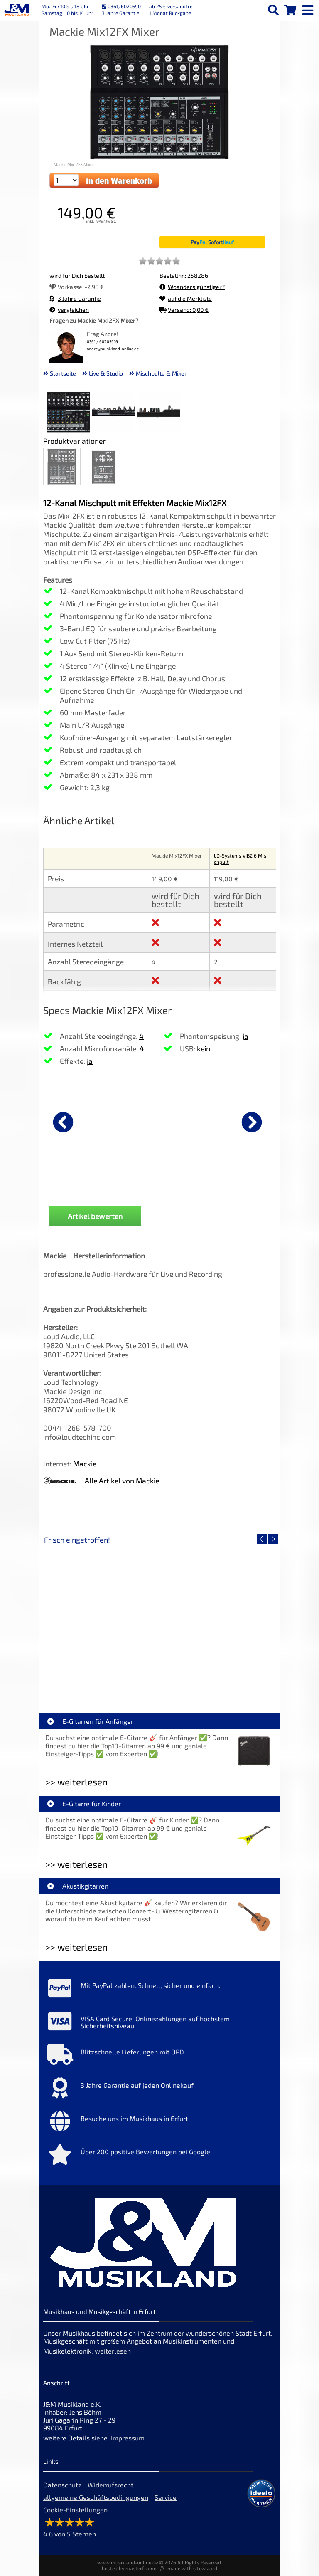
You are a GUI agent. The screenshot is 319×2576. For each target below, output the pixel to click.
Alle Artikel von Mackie (122, 1480)
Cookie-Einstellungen (75, 2510)
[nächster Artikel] (251, 1122)
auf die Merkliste (186, 298)
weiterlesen (113, 2351)
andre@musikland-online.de (113, 348)
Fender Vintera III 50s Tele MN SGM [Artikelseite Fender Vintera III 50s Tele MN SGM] (218, 1678)
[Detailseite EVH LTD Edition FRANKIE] (101, 1619)
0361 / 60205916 (102, 341)
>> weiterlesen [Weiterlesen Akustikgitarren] (76, 1947)
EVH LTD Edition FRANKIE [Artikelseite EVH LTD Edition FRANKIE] (101, 1678)
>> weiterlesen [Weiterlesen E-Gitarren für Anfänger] (76, 1781)
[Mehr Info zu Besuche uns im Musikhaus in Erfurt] (159, 2123)
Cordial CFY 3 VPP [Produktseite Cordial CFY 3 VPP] (199, 1186)
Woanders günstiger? (192, 286)
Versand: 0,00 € (184, 309)
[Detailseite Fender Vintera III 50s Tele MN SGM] (218, 1619)
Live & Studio (106, 373)
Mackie (84, 1463)
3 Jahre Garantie (75, 298)
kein (203, 1048)
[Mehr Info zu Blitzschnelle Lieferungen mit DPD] (159, 2056)
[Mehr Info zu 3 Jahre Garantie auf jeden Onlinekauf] (159, 2089)
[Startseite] (16, 10)
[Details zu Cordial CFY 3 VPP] (199, 1120)
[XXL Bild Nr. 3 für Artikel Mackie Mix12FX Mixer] (158, 413)
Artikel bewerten (95, 1216)
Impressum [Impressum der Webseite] (128, 2438)
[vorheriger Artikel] (63, 1122)
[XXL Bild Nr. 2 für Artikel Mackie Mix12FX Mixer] (113, 413)
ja (90, 1061)
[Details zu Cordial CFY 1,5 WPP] (84, 1120)
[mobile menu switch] (308, 8)
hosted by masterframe (129, 2568)
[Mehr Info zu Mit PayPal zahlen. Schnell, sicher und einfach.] (159, 1990)
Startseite (63, 373)
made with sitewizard (192, 2568)
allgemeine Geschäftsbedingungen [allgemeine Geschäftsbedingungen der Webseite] (95, 2497)
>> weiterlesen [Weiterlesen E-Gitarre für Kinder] (76, 1864)
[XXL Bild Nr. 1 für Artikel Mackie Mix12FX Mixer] (68, 413)
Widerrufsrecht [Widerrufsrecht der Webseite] (110, 2485)
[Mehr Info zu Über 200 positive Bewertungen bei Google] (159, 2156)
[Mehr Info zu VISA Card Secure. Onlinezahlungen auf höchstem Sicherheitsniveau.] (159, 2023)
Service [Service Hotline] (166, 2497)
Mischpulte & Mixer (161, 373)
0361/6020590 (121, 6)
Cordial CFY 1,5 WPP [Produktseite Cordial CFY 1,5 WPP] (84, 1186)
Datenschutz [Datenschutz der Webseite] (62, 2485)
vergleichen (69, 309)
